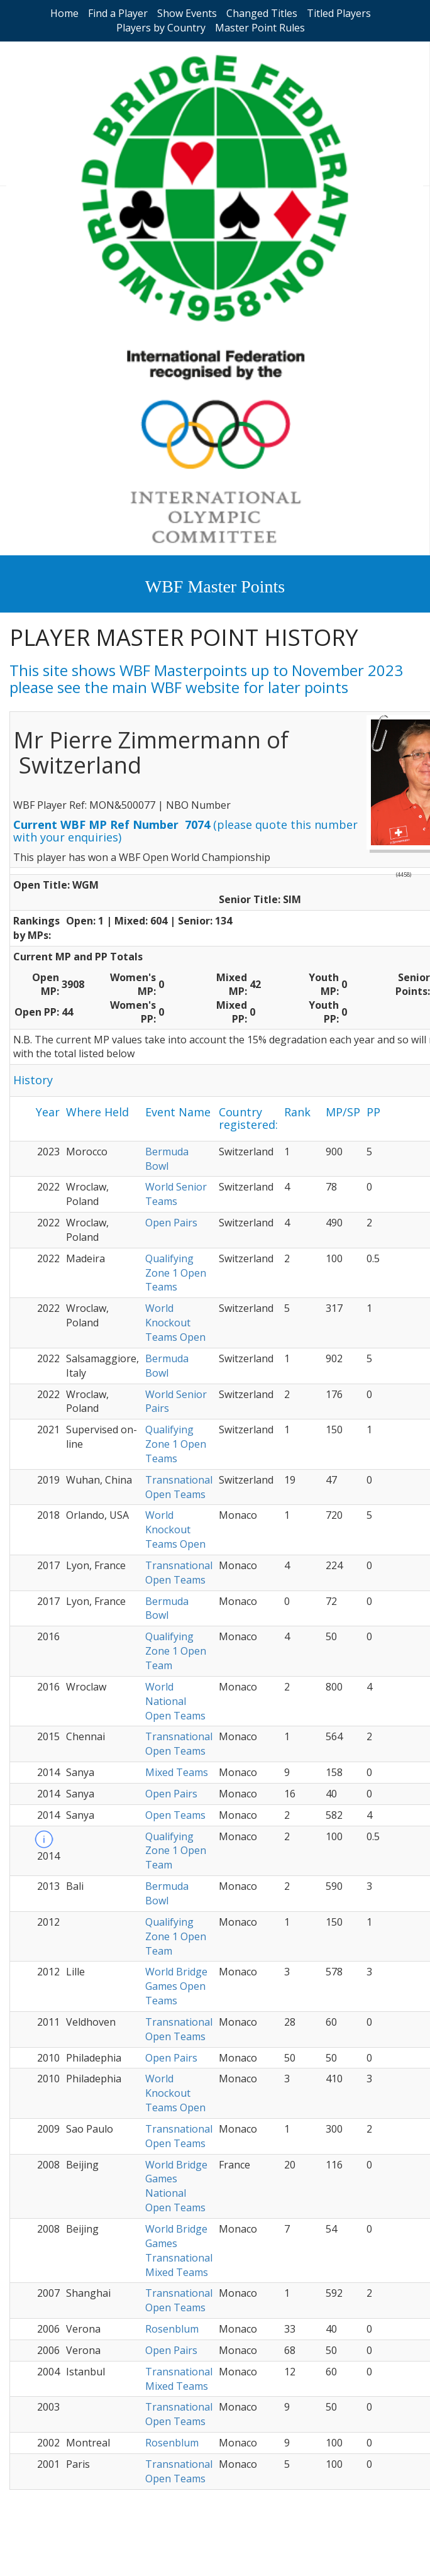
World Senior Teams (176, 1194)
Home (64, 13)
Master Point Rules (260, 28)
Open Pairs (171, 1223)
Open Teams (175, 1815)
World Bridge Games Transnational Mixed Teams (178, 2250)
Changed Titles (261, 13)
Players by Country (161, 28)
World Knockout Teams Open (175, 1322)
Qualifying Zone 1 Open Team (175, 1650)
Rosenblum (172, 2329)
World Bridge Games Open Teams (176, 1986)
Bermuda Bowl (167, 1159)
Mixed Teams (176, 1772)
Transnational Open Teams (178, 1487)
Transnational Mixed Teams (178, 2379)
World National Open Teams (175, 1701)
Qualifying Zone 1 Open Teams (175, 1273)
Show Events (187, 13)
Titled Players (339, 13)
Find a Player (118, 13)
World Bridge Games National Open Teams (176, 2186)
